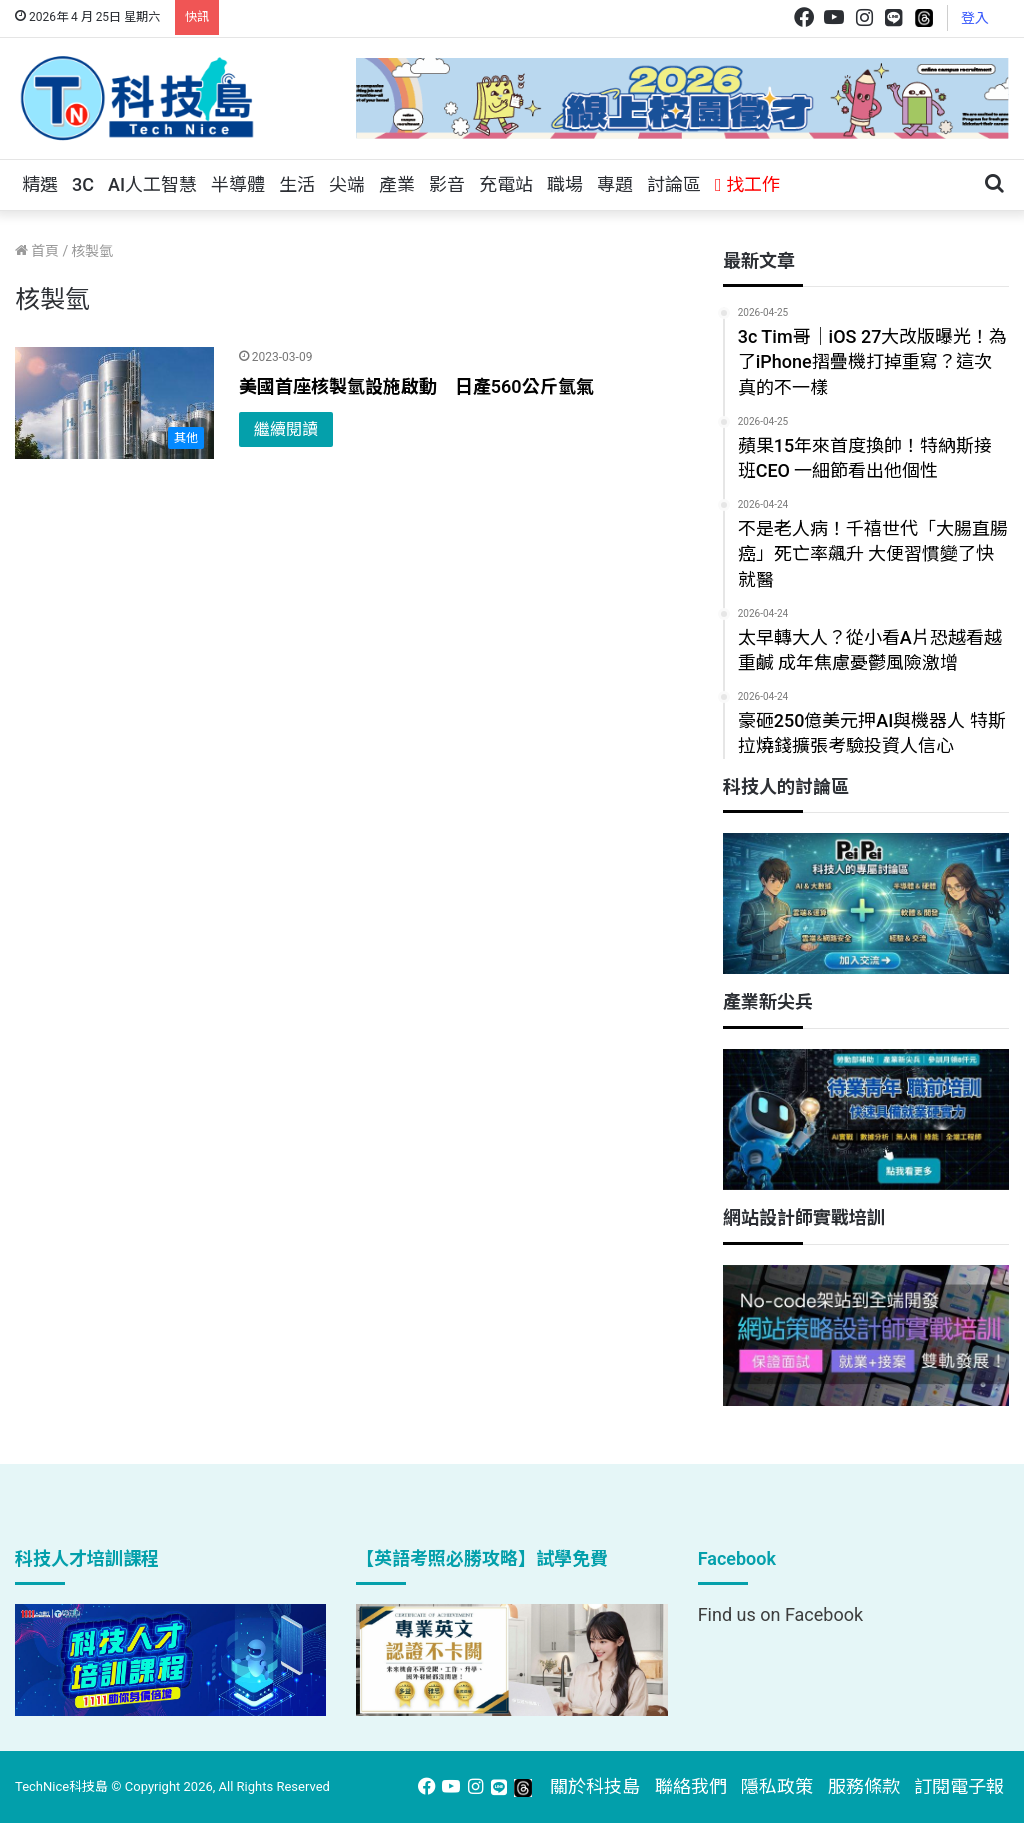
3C (83, 184)
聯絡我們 (691, 1786)
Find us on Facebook (780, 1614)
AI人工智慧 (152, 184)
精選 (40, 184)
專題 (615, 184)
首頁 (37, 251)
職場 (565, 184)
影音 (447, 184)
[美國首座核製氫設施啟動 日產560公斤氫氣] (114, 403)
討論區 (674, 184)
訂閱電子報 (959, 1786)
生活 (297, 184)
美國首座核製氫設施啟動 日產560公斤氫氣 (416, 386)
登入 (975, 18)
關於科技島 (595, 1786)
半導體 (238, 184)
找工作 (747, 184)
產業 (397, 184)
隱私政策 (777, 1786)
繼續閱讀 (286, 429)
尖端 (347, 184)
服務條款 (864, 1786)
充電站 (506, 184)
